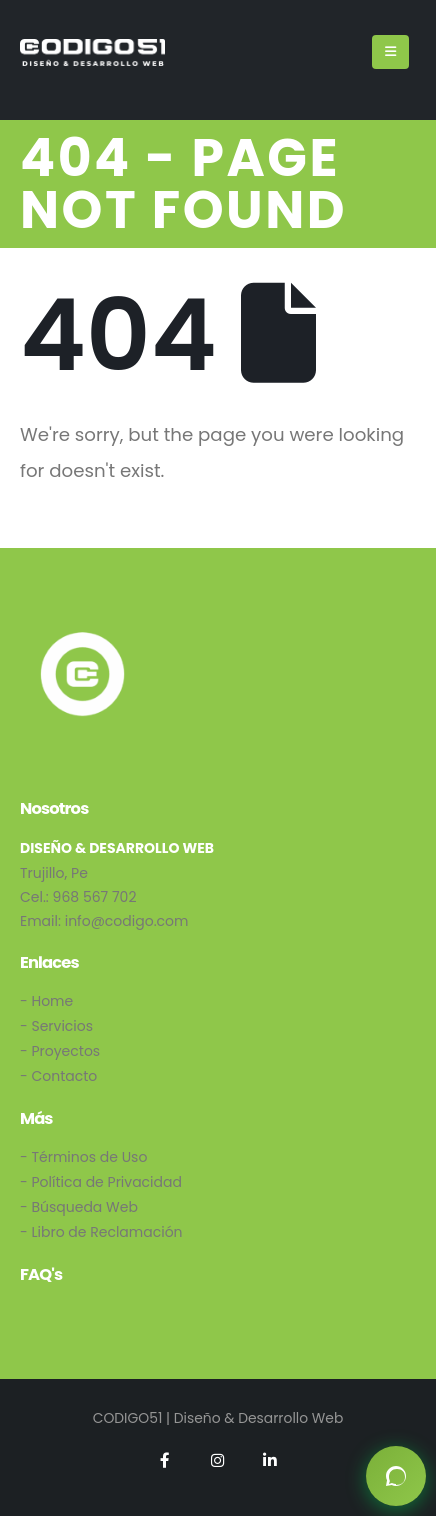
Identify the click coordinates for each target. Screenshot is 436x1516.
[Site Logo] (92, 52)
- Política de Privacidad (101, 1182)
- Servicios (56, 1026)
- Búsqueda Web (79, 1207)
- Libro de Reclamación (101, 1232)
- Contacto (58, 1076)
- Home (46, 1001)
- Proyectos (60, 1051)
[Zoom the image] (82, 639)
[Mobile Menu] (390, 52)
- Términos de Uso (83, 1157)
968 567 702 (95, 897)
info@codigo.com (127, 921)
